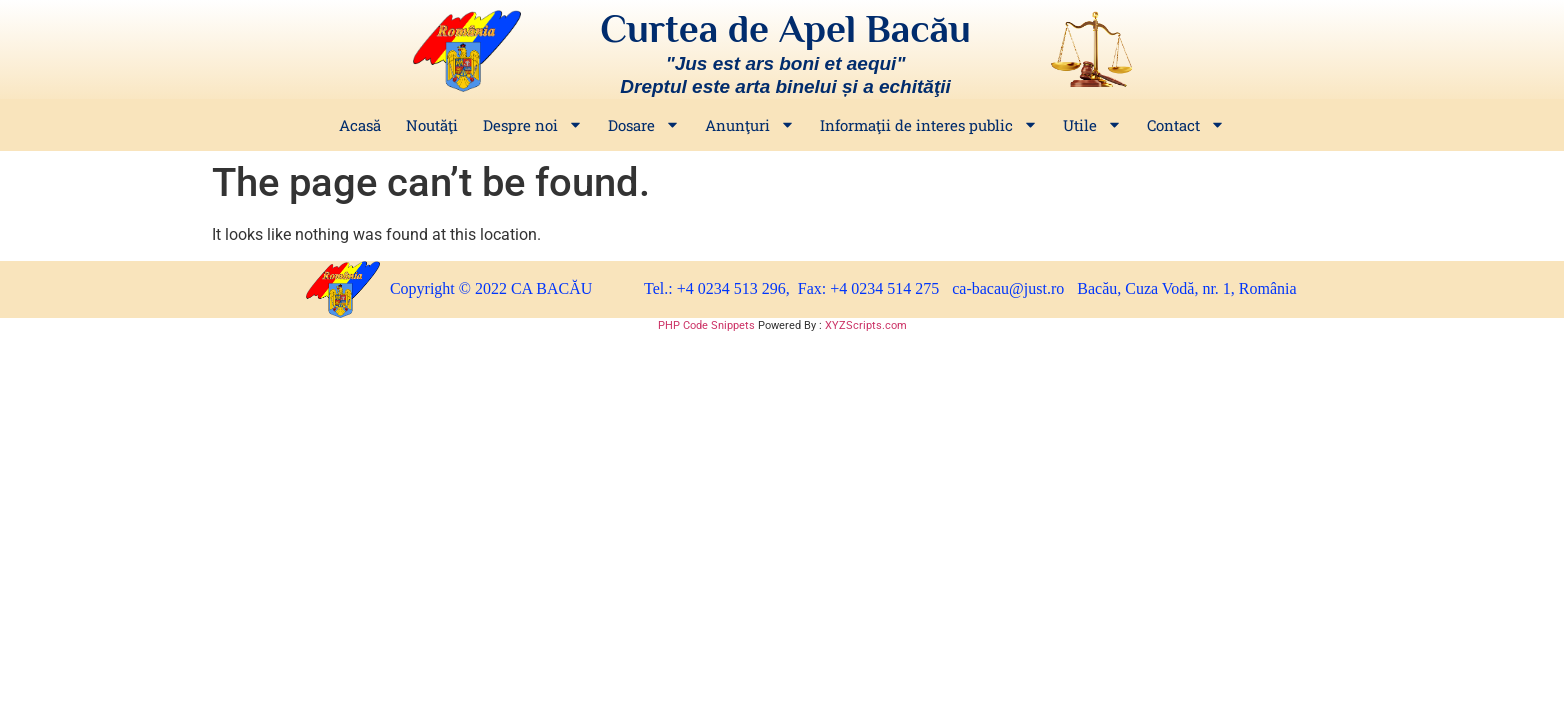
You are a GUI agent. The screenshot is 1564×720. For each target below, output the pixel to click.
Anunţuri (750, 125)
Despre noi (533, 125)
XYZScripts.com (866, 325)
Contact (1186, 125)
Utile (1092, 125)
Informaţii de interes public (929, 125)
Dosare (644, 125)
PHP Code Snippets (706, 325)
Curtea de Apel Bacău (785, 29)
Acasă (360, 125)
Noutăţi (432, 125)
